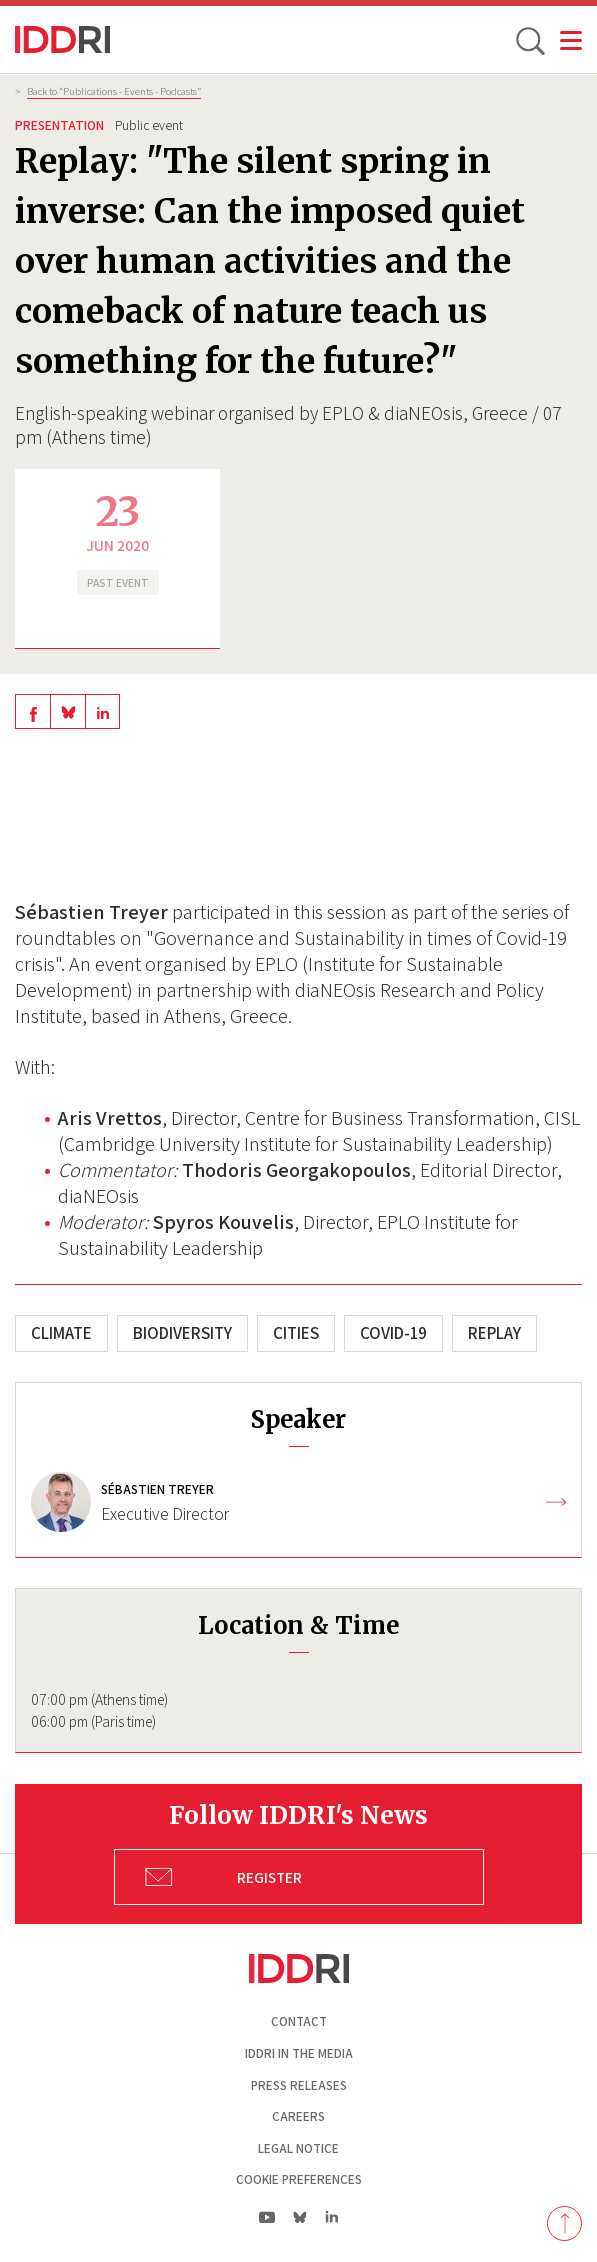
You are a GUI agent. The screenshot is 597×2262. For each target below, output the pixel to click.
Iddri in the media (299, 2053)
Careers (298, 2116)
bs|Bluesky (300, 2217)
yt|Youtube (267, 2217)
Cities (296, 1333)
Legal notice (298, 2148)
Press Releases (299, 2085)
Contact (299, 2021)
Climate (61, 1333)
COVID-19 (393, 1333)
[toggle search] (529, 40)
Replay (494, 1333)
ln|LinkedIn (332, 2217)
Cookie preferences (299, 2179)
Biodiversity (182, 1333)
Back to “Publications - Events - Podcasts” (114, 91)
